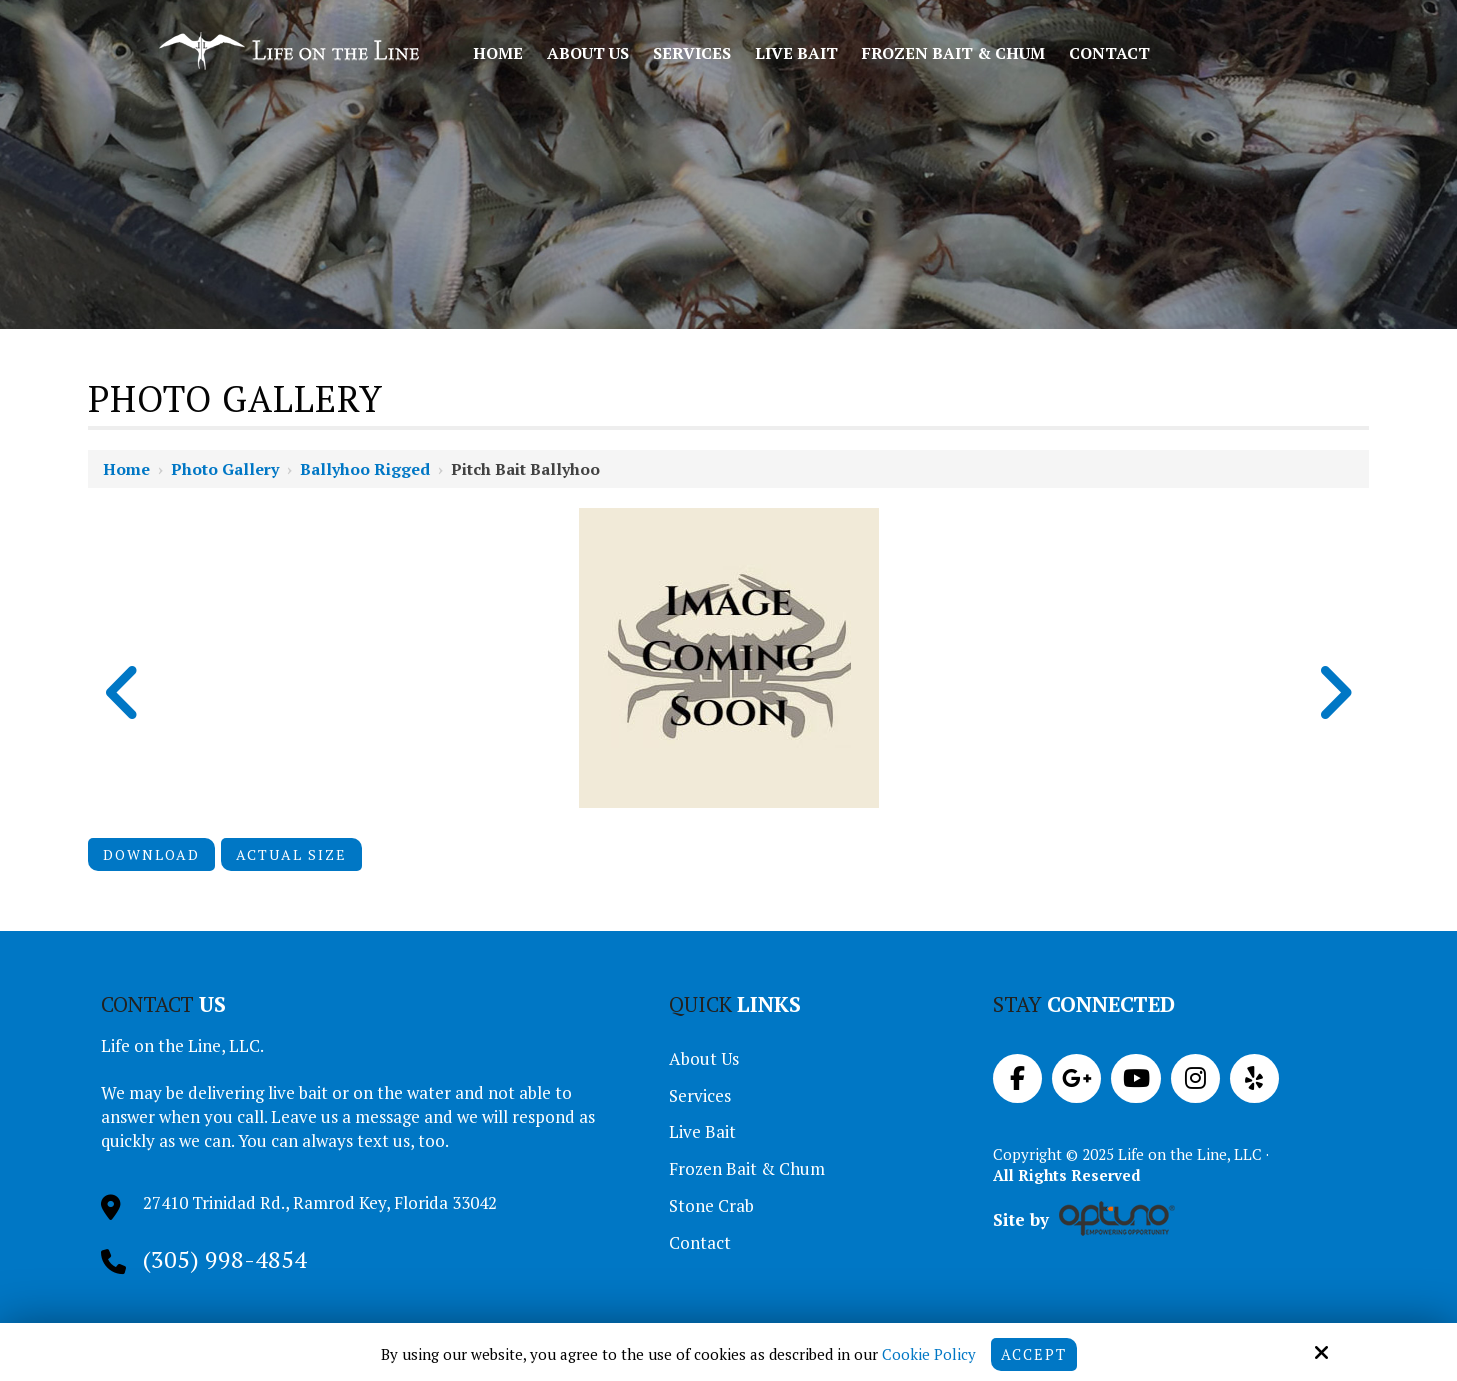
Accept (1034, 1354)
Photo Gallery (225, 469)
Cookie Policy (928, 1354)
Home (126, 469)
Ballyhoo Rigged (365, 469)
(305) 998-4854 (225, 1259)
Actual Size (291, 854)
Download (151, 854)
